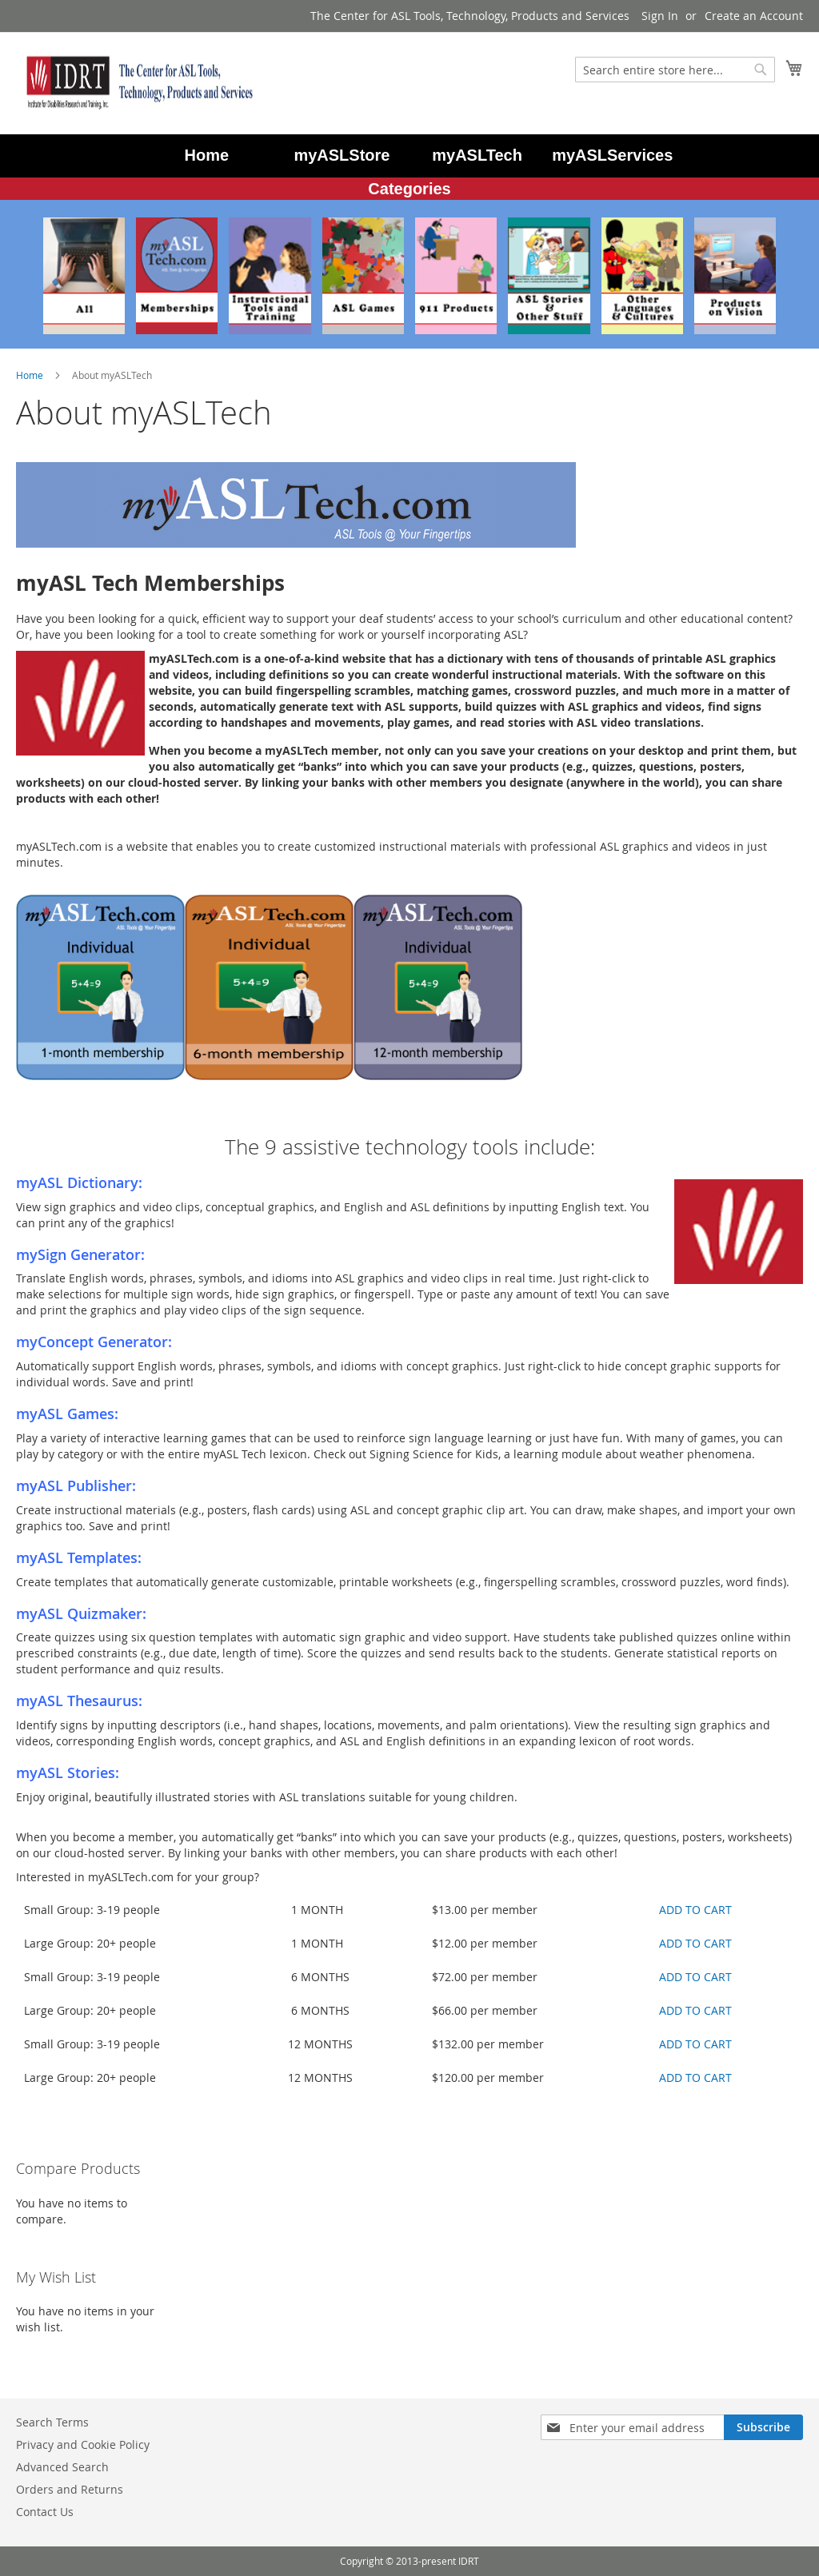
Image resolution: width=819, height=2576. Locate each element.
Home (31, 375)
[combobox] (675, 69)
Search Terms (52, 2422)
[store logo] (136, 82)
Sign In (659, 15)
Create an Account (754, 15)
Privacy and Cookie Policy (83, 2444)
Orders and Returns (69, 2489)
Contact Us (45, 2511)
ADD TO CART (695, 1909)
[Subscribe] (763, 2427)
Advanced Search (62, 2466)
